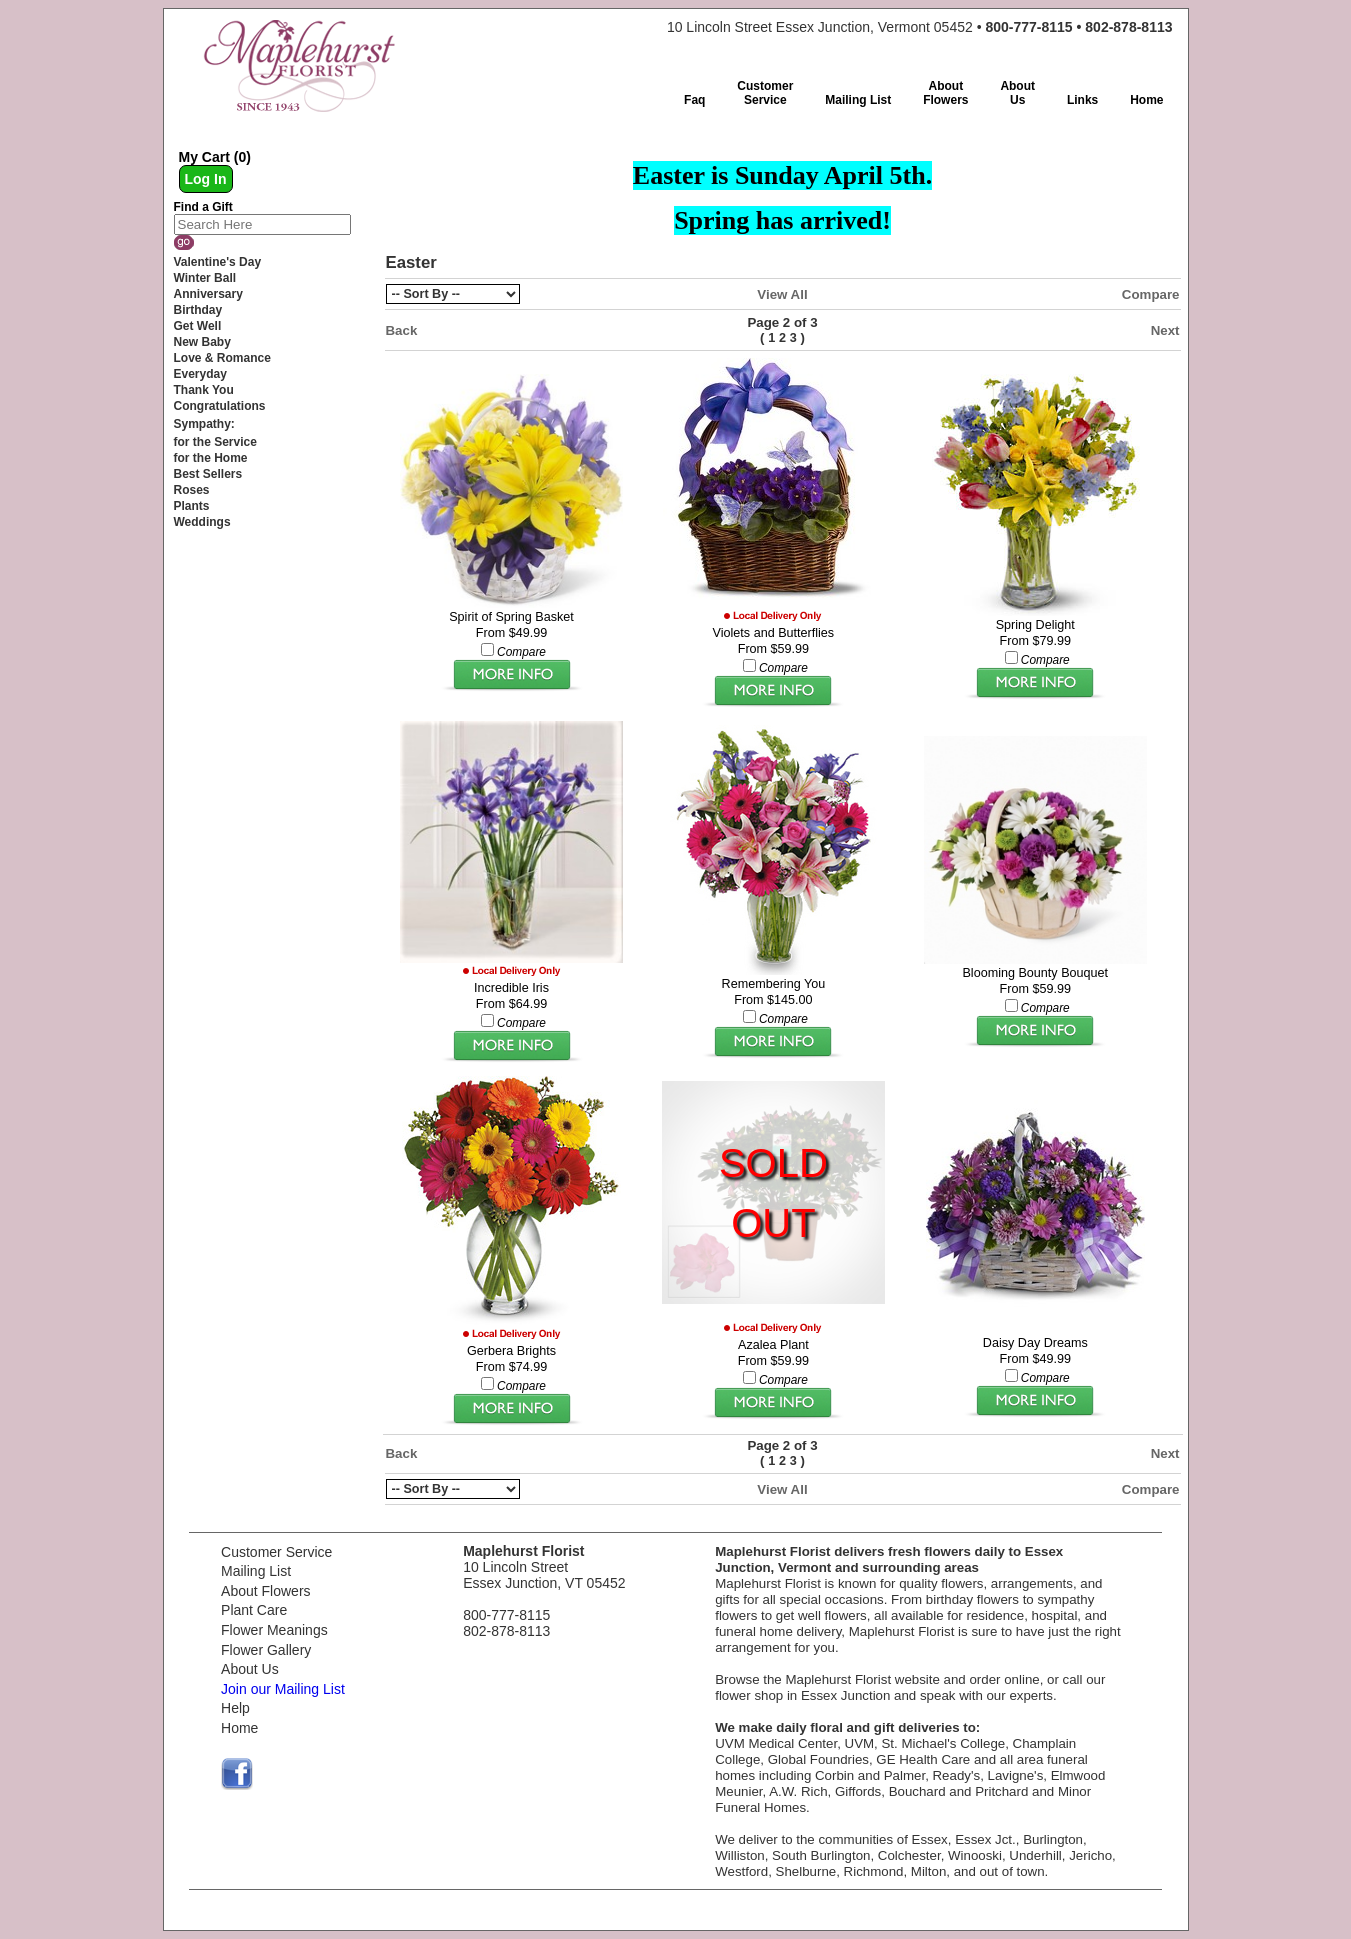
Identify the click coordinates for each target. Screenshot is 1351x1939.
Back (402, 330)
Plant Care (254, 1610)
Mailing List (256, 1571)
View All (782, 294)
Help (235, 1708)
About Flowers (265, 1591)
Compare (1151, 294)
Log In (206, 179)
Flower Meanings (274, 1630)
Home (239, 1728)
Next (1165, 330)
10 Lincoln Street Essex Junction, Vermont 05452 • (920, 27)
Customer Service (276, 1552)
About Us (250, 1669)
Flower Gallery (266, 1650)
